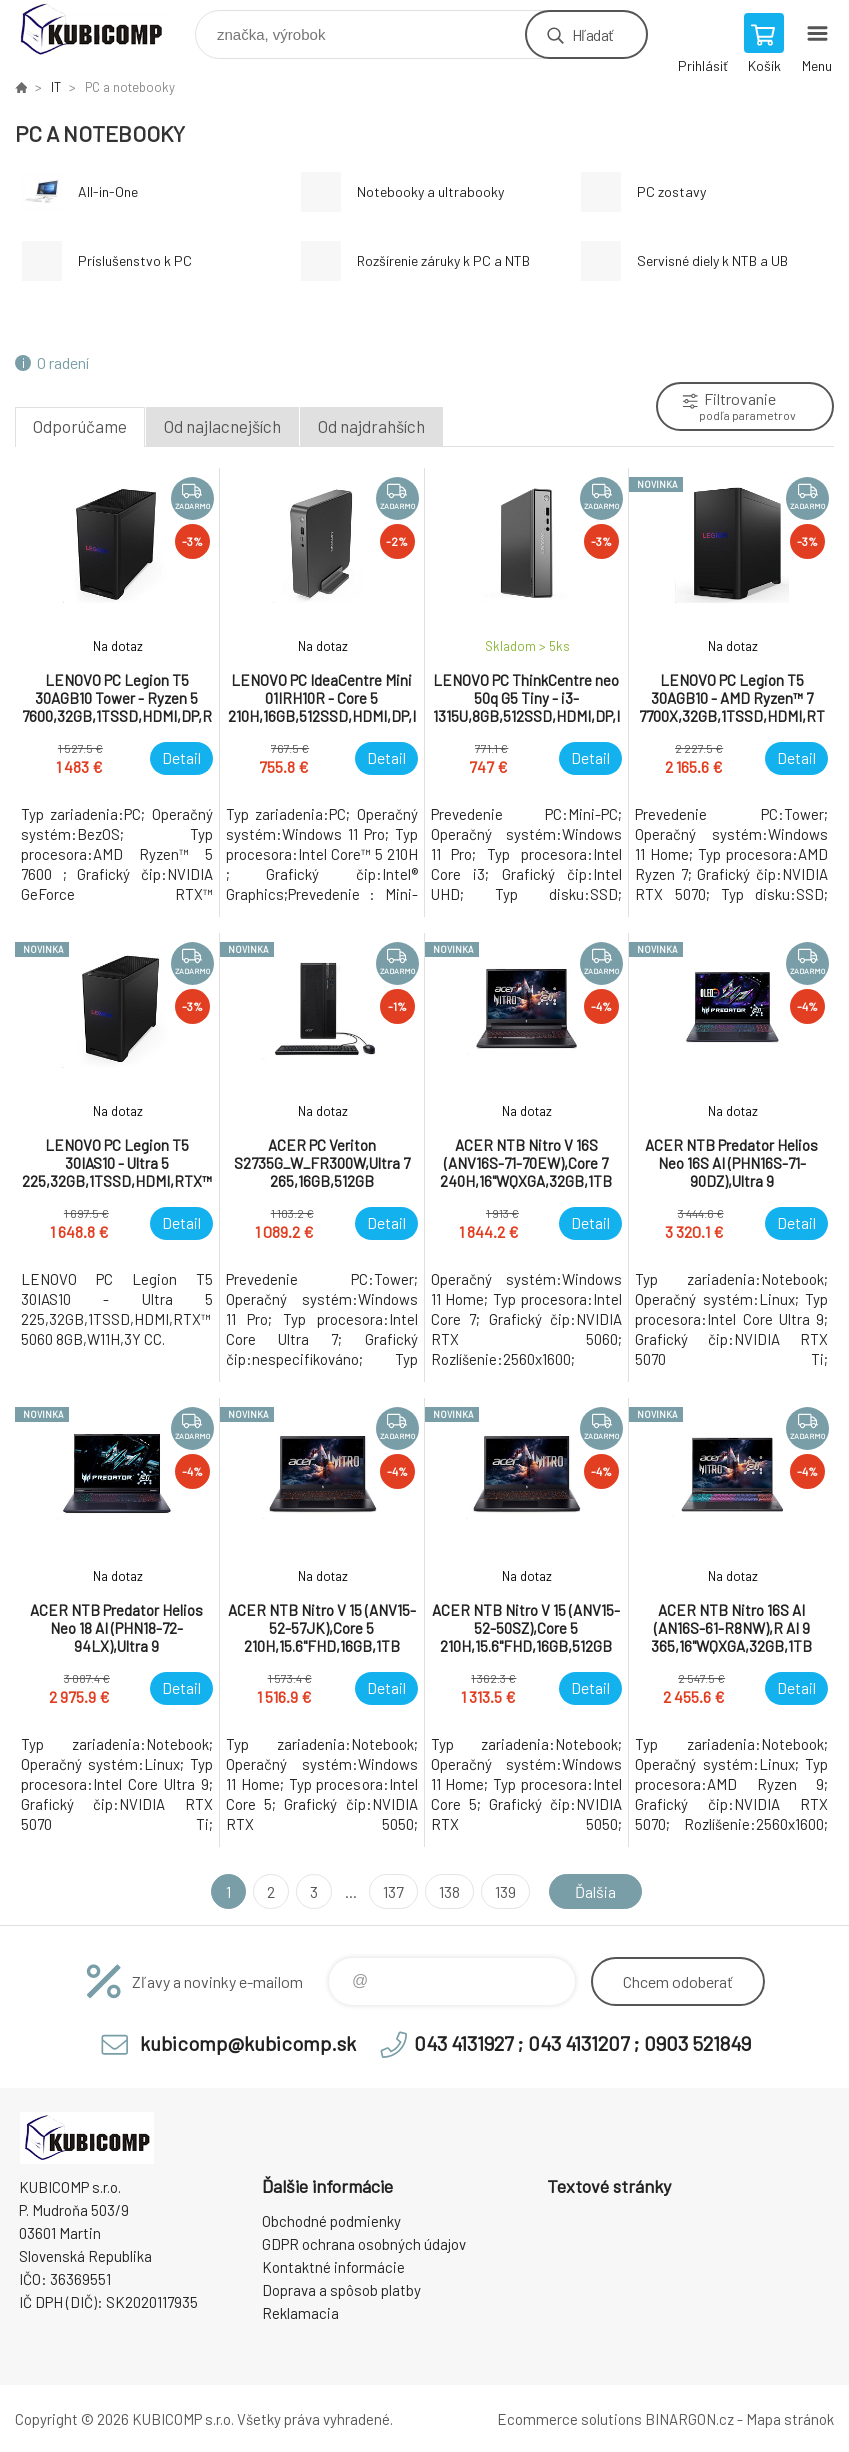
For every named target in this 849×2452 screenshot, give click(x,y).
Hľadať (592, 34)
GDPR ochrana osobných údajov (364, 2244)
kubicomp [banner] (103, 29)
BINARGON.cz (689, 2419)
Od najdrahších (371, 426)
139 (505, 1891)
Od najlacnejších (222, 426)
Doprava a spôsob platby (341, 2290)
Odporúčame (80, 426)
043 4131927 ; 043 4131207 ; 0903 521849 (582, 2043)
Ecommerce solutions (569, 2419)
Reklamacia (300, 2313)
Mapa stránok (790, 2419)
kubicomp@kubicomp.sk (248, 2043)
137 (393, 1891)
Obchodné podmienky (331, 2221)
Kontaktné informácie (333, 2267)
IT (56, 87)
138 (449, 1891)
